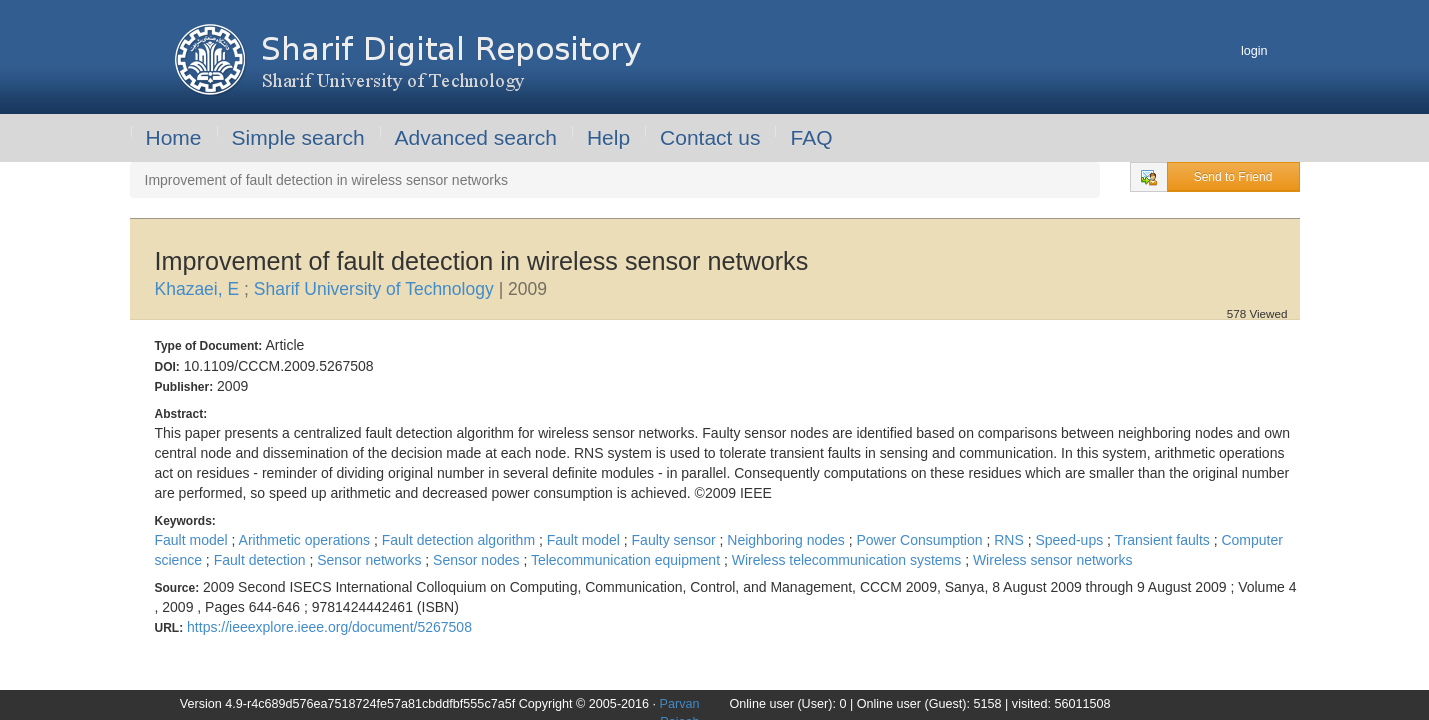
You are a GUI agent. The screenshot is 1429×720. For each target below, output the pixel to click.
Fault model (193, 540)
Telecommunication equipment (627, 560)
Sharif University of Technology (376, 289)
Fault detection (262, 560)
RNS (1010, 540)
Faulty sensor (676, 540)
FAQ (811, 137)
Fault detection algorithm (460, 540)
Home (174, 137)
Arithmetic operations (306, 540)
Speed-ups (1071, 540)
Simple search (298, 137)
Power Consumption (921, 540)
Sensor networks (371, 560)
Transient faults (1164, 540)
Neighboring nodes (787, 540)
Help (608, 137)
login (1254, 51)
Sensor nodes (478, 560)
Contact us (710, 137)
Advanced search (476, 137)
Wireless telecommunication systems (848, 560)
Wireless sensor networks (1053, 560)
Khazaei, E (200, 289)
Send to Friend (1233, 177)
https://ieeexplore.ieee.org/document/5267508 (329, 627)
